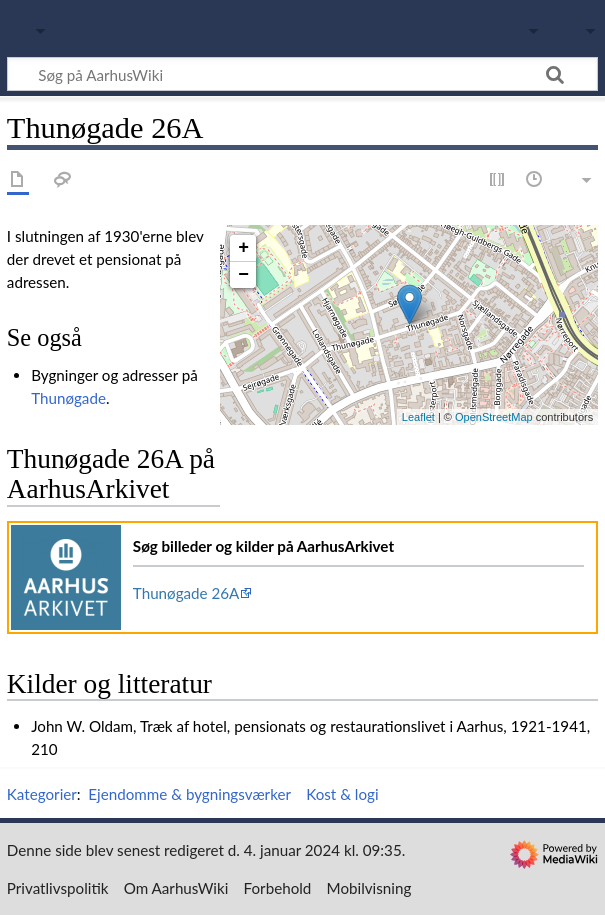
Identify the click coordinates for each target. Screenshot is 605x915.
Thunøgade (68, 398)
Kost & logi (342, 794)
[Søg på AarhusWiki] (302, 74)
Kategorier (42, 794)
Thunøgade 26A (186, 593)
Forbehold (278, 888)
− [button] (243, 275)
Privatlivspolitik (58, 888)
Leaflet (418, 417)
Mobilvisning (369, 888)
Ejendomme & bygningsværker (189, 794)
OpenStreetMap (494, 417)
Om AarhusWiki (176, 888)
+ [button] (243, 248)
